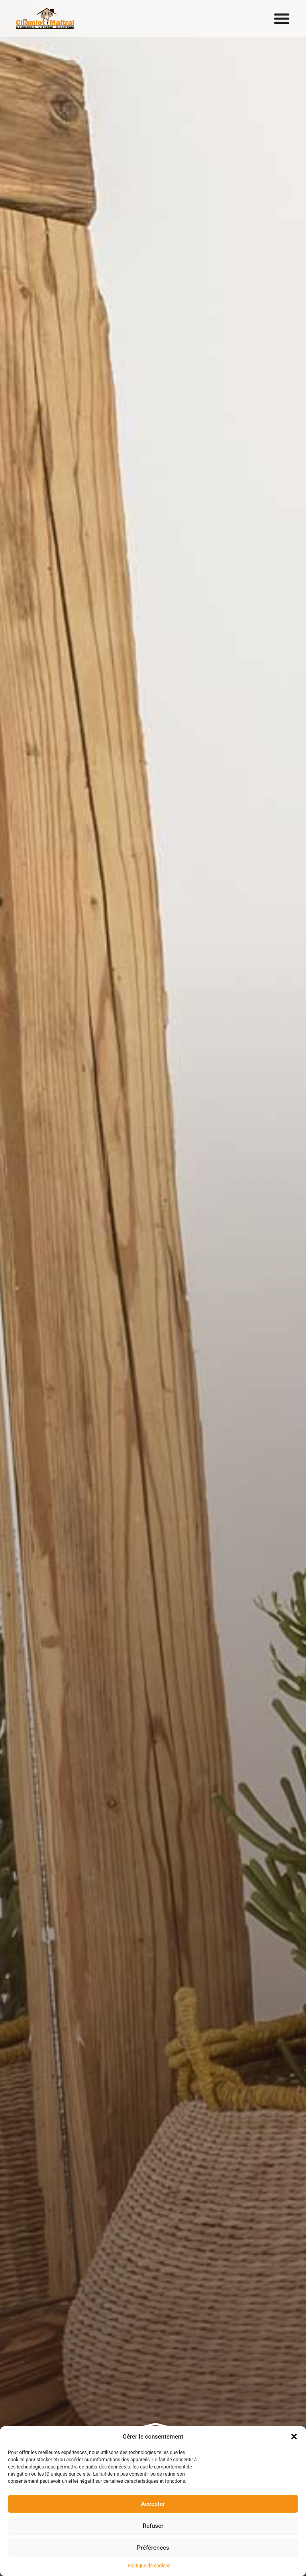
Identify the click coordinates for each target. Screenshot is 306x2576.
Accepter (153, 2503)
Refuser (153, 2525)
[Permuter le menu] (281, 18)
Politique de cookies (149, 2565)
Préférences (153, 2547)
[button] (294, 2437)
